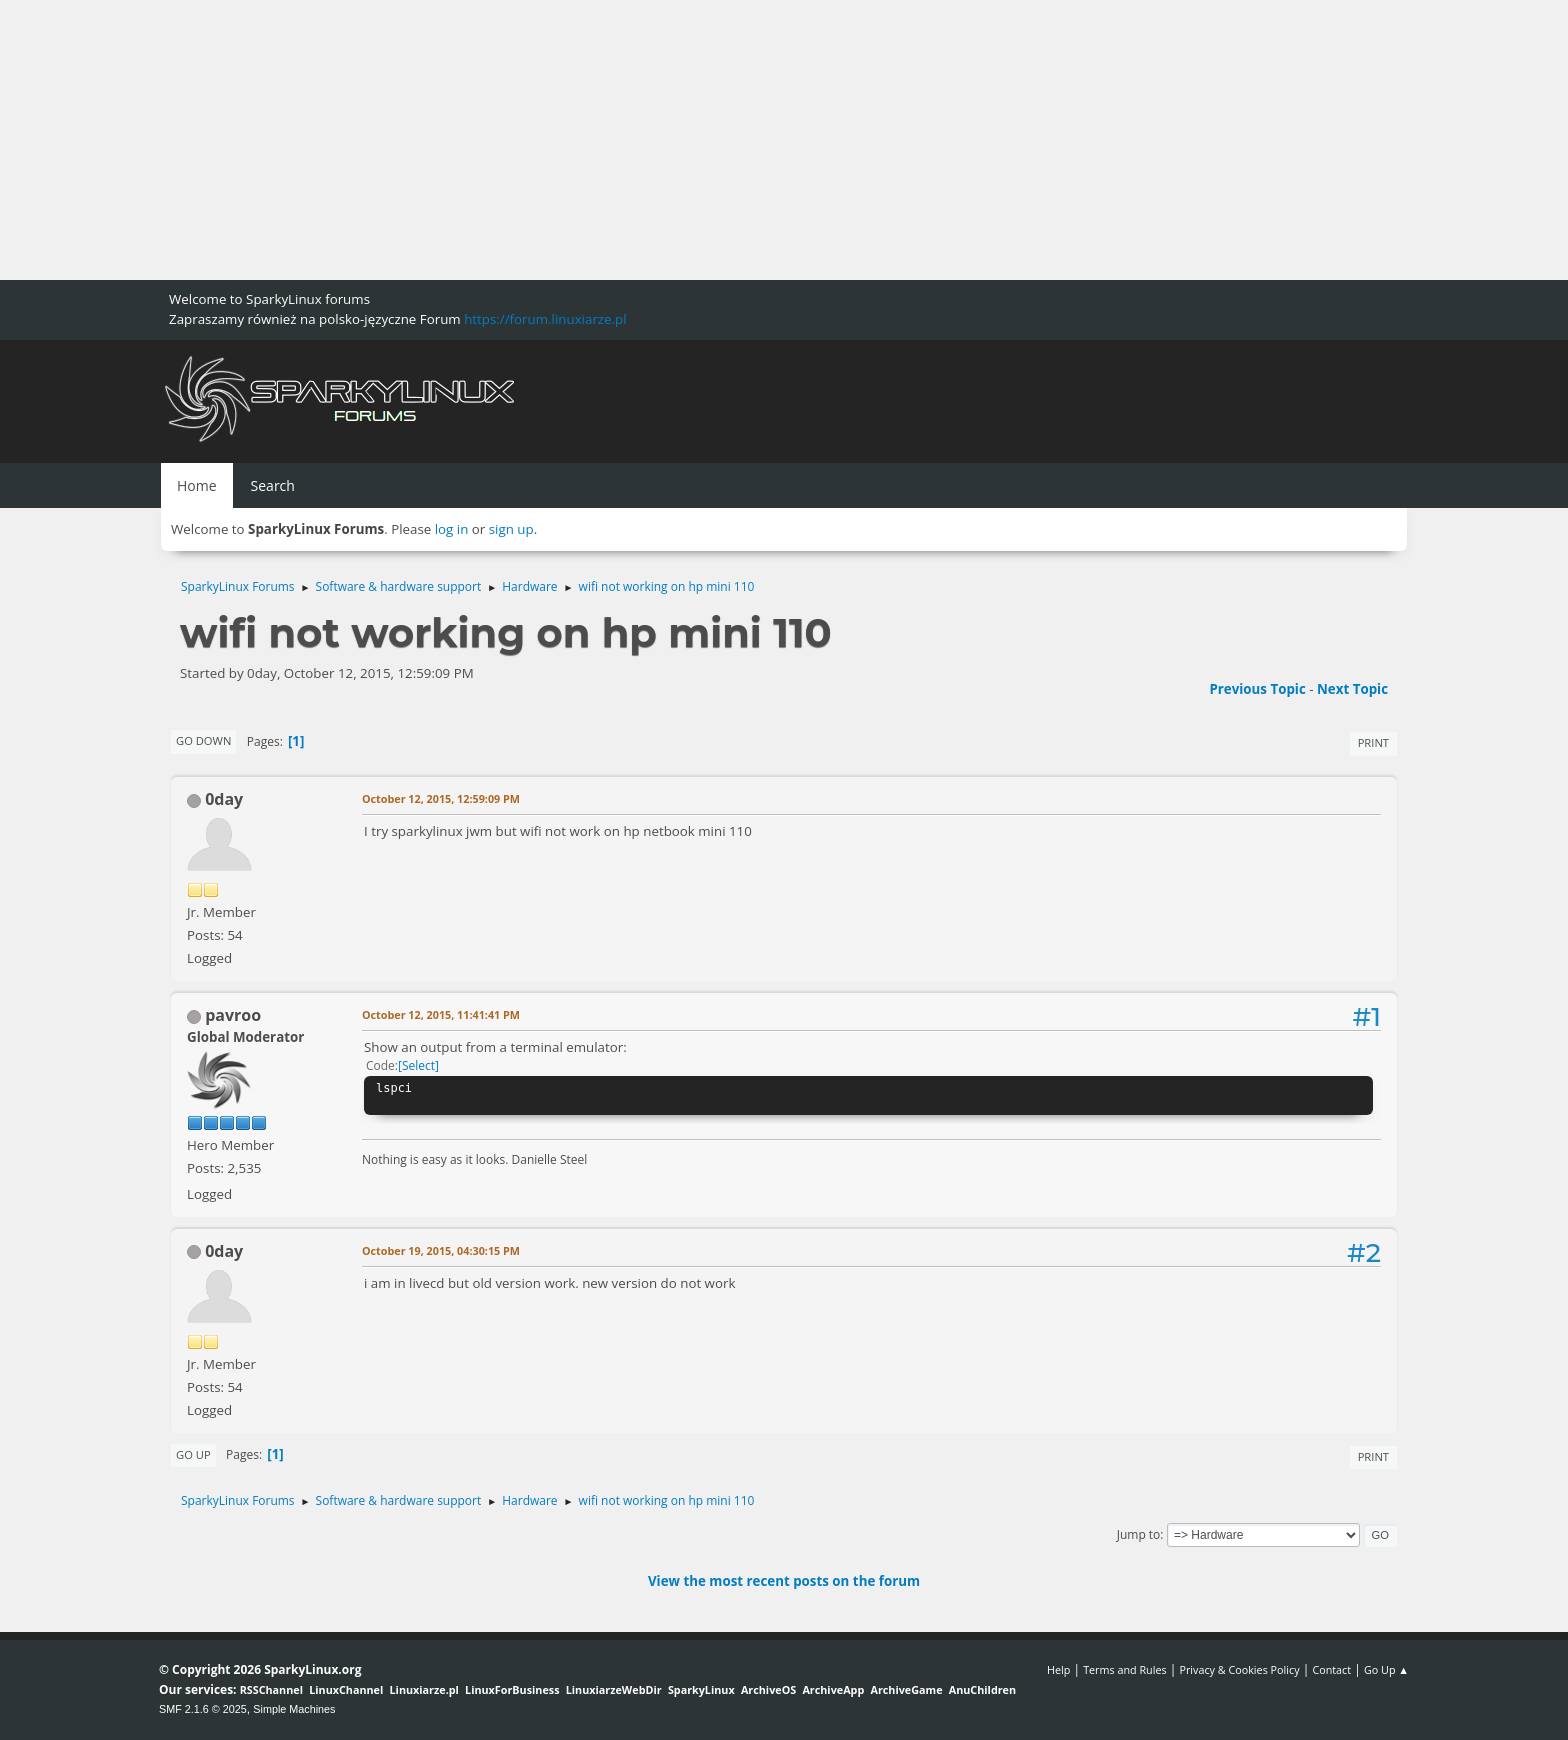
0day (224, 799)
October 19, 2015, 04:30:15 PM (441, 1250)
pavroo (233, 1015)
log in (452, 529)
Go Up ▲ (1386, 1669)
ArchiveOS (768, 1689)
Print (1373, 742)
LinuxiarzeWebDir (614, 1689)
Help (1058, 1669)
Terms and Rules (1125, 1669)
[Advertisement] (600, 140)
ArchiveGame (906, 1689)
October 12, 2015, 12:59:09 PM (441, 798)
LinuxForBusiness (512, 1689)
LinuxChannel (346, 1689)
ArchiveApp (833, 1689)
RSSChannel (271, 1689)
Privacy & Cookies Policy (1239, 1669)
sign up (511, 529)
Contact (1331, 1669)
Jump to (1139, 1534)
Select (418, 1065)
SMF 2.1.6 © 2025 (203, 1709)
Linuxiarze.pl (424, 1689)
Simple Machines (294, 1709)
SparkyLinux (701, 1689)
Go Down (203, 740)
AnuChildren (982, 1689)
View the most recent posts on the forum (784, 1581)
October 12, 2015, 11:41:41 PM (441, 1014)
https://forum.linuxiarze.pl (545, 319)
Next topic (1352, 689)
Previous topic (1257, 689)
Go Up (193, 1454)
